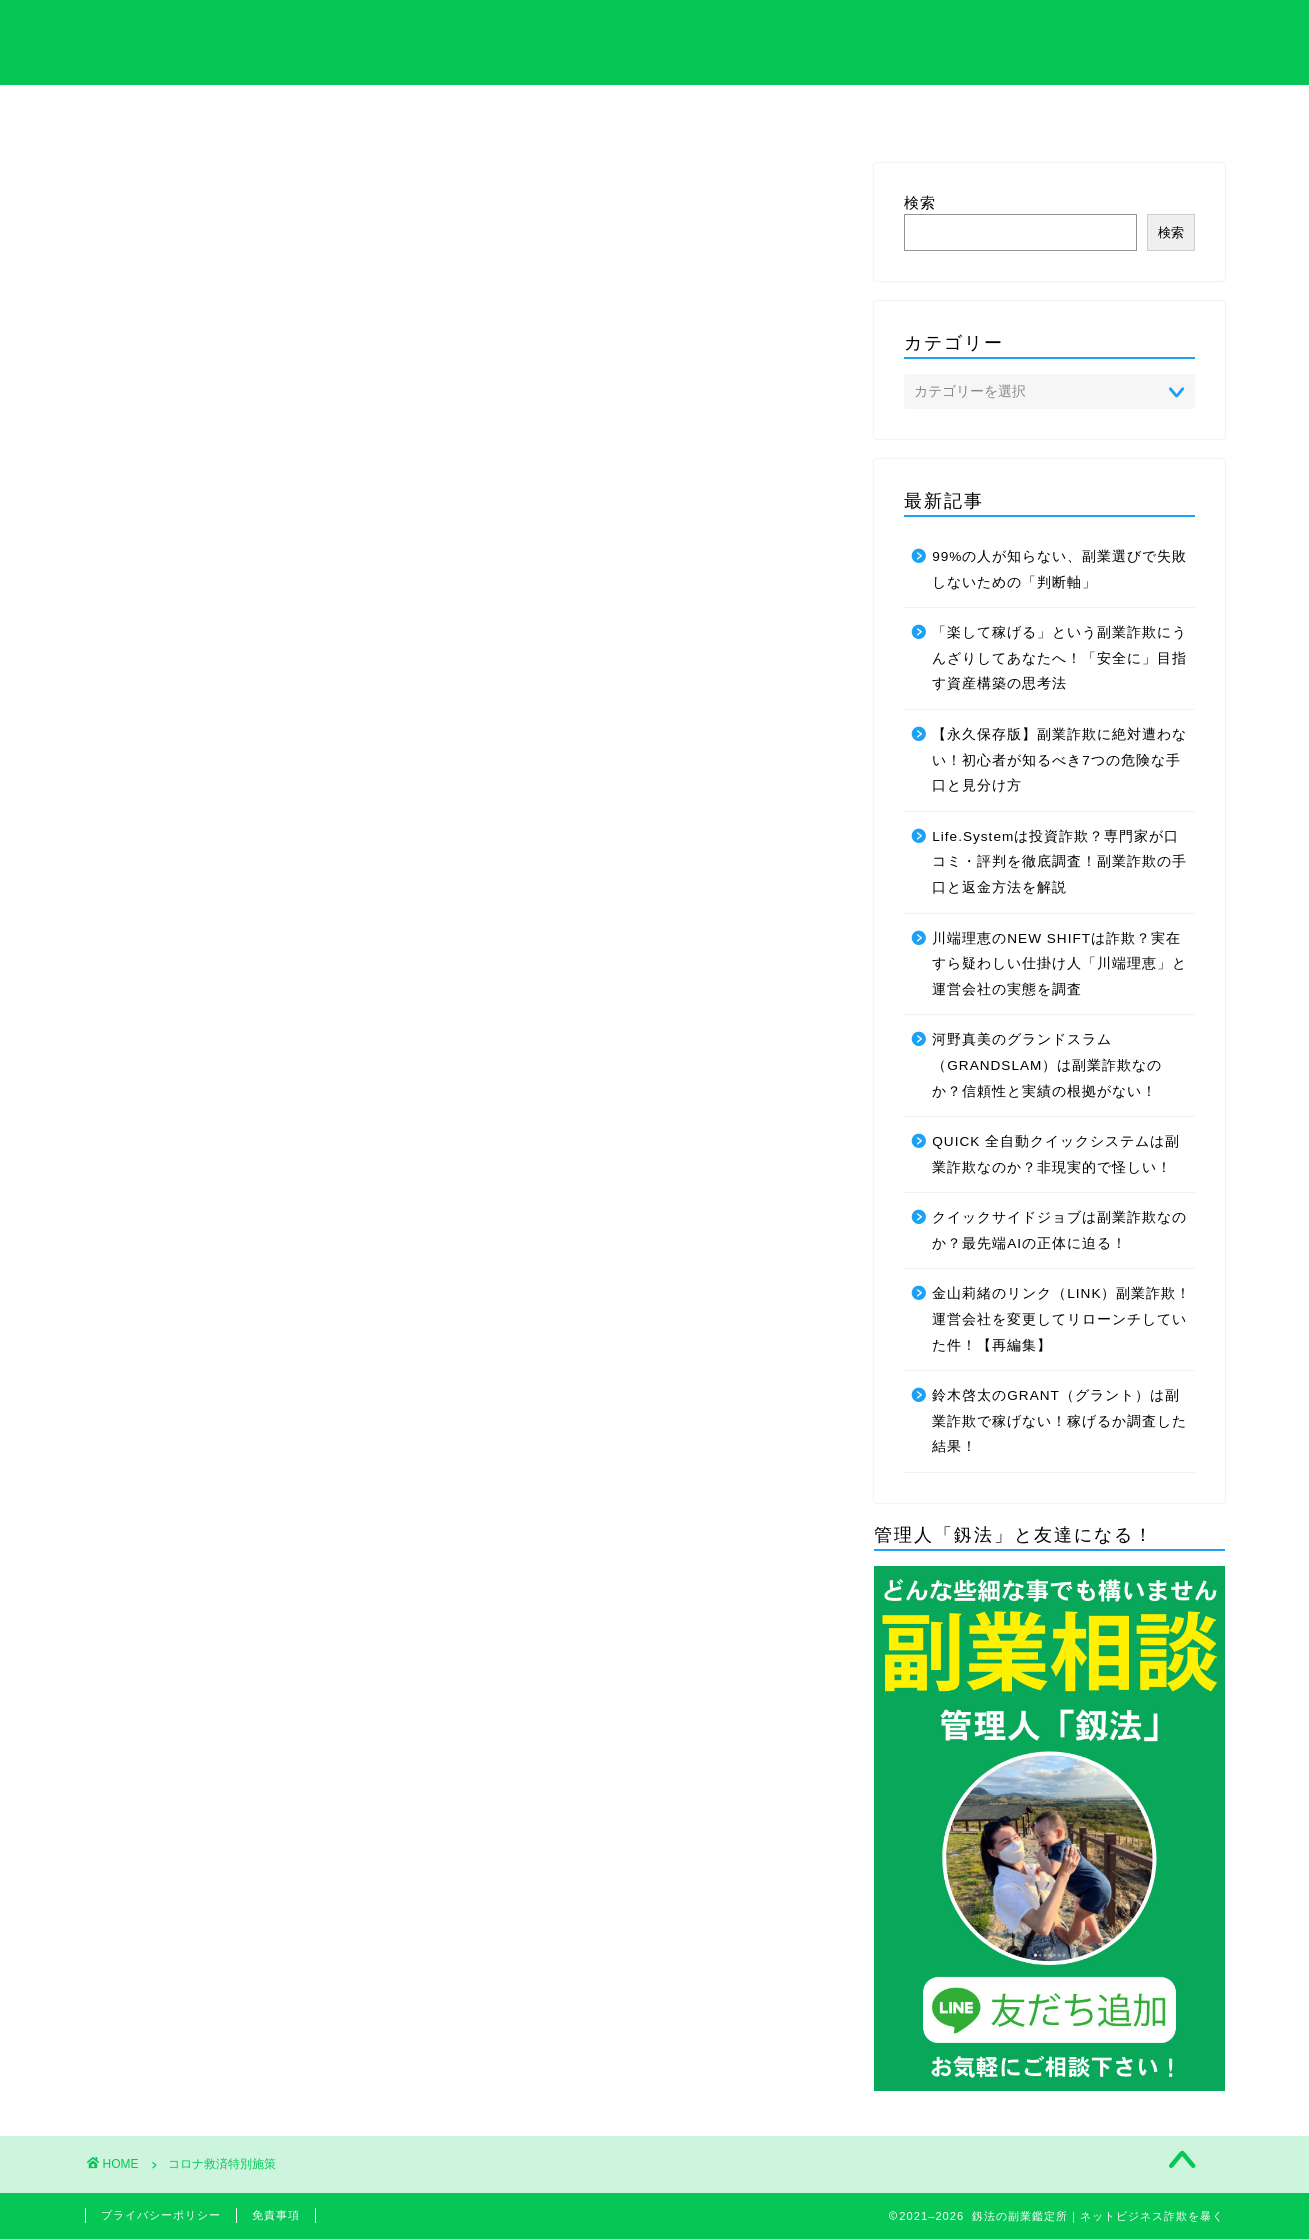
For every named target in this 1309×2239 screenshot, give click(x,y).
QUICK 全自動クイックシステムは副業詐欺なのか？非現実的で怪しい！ (1056, 1154)
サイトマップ (980, 111)
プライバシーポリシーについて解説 (654, 117)
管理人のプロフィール (817, 117)
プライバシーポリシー (161, 2215)
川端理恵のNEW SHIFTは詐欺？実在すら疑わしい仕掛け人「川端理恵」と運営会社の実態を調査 (1059, 964)
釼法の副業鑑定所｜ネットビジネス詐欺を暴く (654, 40)
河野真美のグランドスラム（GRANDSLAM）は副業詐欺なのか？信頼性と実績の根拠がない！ (1047, 1065)
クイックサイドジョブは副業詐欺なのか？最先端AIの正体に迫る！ (1059, 1230)
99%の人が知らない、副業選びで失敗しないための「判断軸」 (1059, 569)
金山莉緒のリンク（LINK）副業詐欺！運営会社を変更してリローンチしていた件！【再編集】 (1061, 1320)
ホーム (166, 111)
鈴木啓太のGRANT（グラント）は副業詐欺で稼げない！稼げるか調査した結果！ (1059, 1421)
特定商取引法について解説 (492, 117)
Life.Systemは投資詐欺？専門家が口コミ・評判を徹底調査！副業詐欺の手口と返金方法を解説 (1059, 862)
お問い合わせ (1143, 111)
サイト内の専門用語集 (329, 117)
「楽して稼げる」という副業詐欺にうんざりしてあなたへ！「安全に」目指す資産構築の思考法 (1059, 658)
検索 (920, 202)
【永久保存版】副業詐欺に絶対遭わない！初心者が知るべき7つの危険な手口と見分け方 (1059, 760)
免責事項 (276, 2215)
